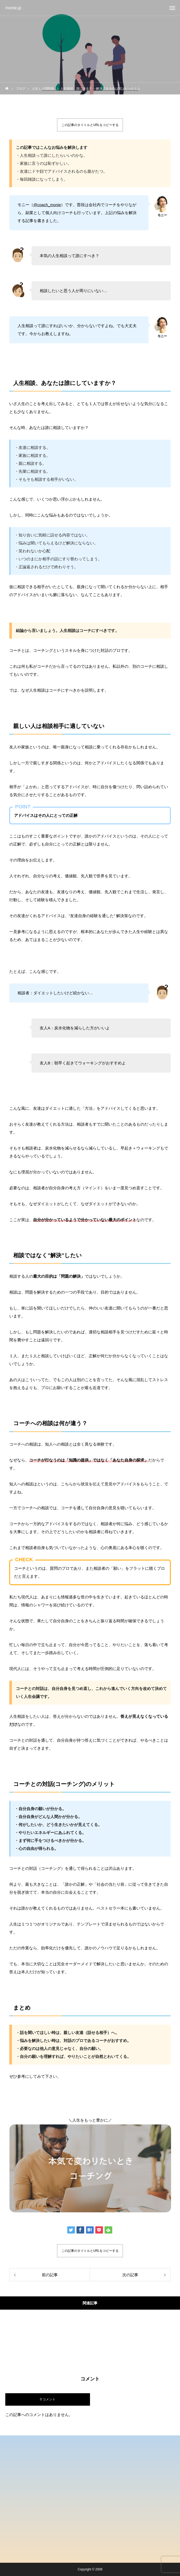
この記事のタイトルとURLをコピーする (90, 125)
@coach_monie (47, 204)
